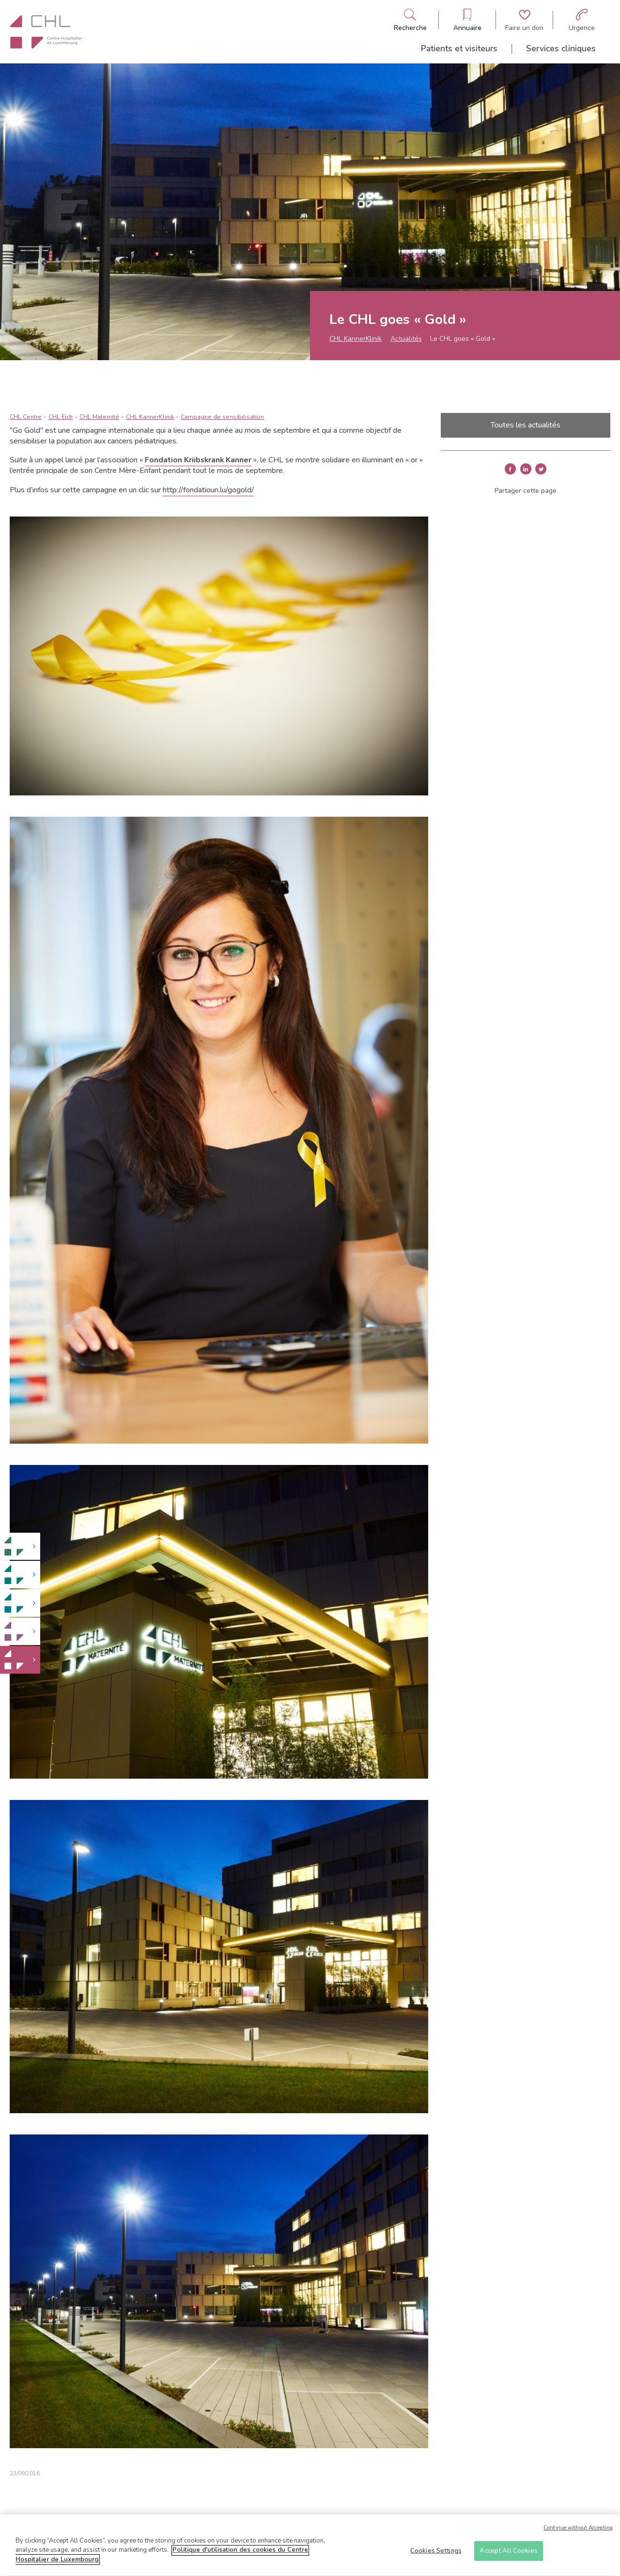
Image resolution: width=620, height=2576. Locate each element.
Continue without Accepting (578, 2531)
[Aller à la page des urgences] (582, 20)
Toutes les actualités (525, 425)
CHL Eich (60, 417)
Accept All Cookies (508, 2554)
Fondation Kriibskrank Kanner (198, 460)
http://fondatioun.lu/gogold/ (208, 490)
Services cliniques (561, 48)
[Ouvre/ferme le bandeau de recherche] (410, 20)
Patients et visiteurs (459, 48)
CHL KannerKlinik (355, 338)
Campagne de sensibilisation (222, 417)
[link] (20, 1546)
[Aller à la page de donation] (524, 20)
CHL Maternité (99, 417)
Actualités (406, 338)
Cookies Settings (436, 2554)
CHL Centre (26, 417)
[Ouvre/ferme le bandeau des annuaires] (467, 20)
